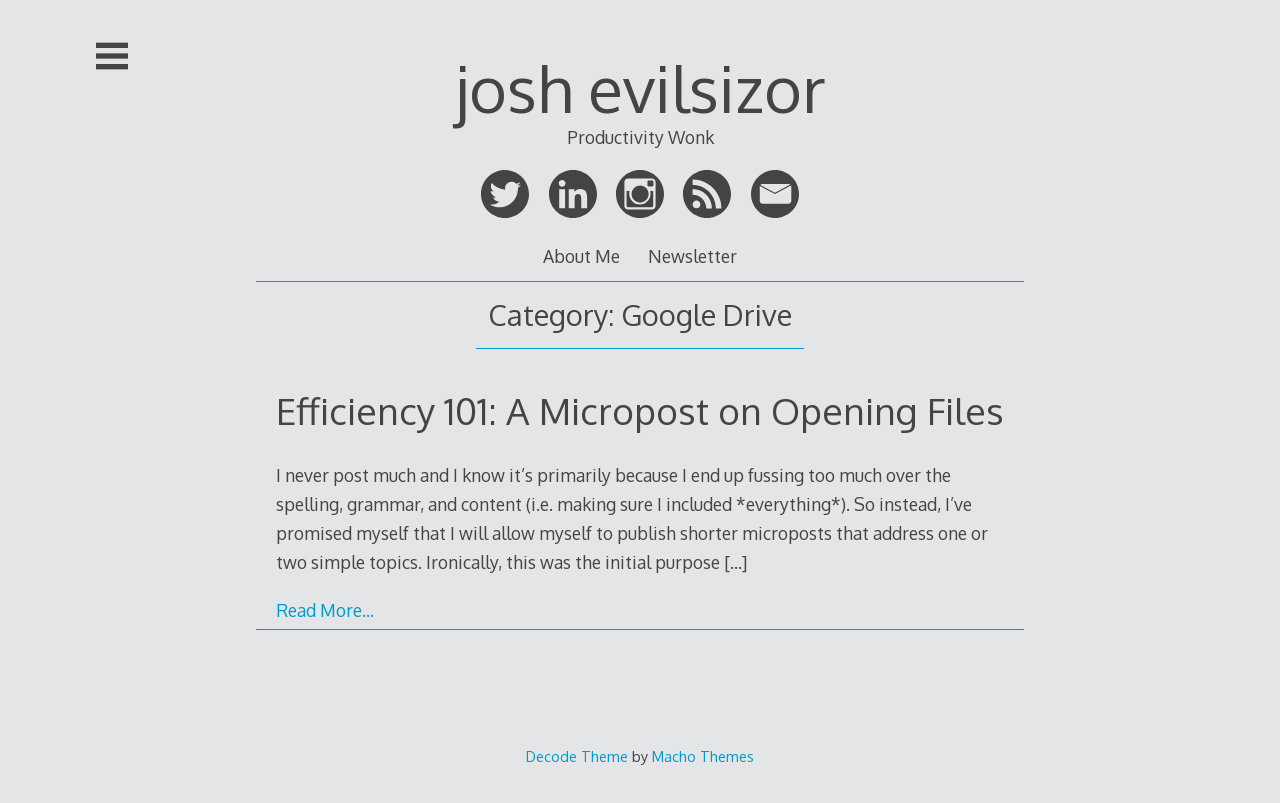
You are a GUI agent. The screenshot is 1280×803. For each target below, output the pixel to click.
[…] (735, 562)
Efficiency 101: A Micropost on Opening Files (640, 410)
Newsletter (692, 256)
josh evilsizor (640, 87)
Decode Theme (577, 756)
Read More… (325, 610)
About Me (581, 256)
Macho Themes (703, 756)
